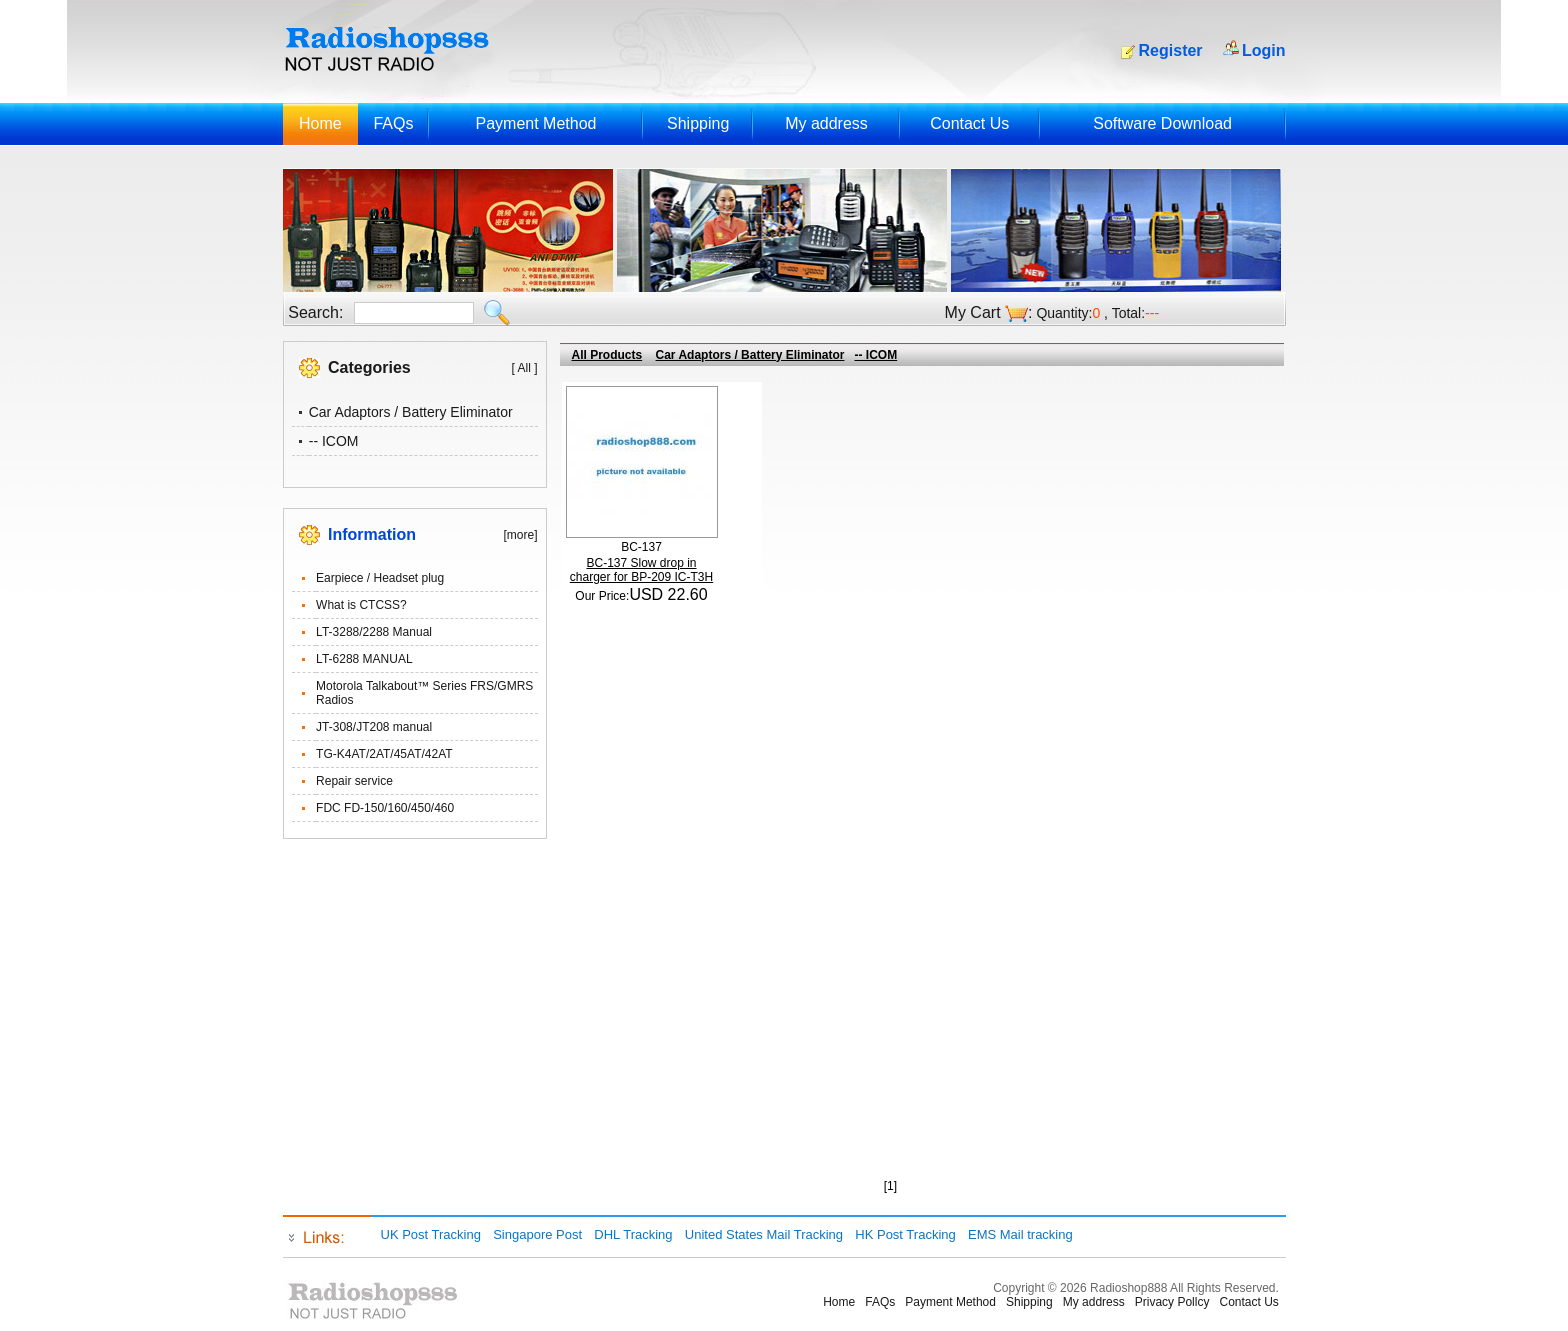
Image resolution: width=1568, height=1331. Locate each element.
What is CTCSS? (361, 605)
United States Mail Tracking (764, 1234)
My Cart (973, 312)
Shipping (698, 123)
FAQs (393, 123)
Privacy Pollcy (1172, 1302)
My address (826, 123)
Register (1171, 50)
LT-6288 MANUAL (364, 659)
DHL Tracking (633, 1234)
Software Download (1162, 123)
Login (1264, 50)
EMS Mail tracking (1020, 1234)
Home (320, 123)
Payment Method (535, 123)
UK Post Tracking (431, 1234)
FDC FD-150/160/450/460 (385, 808)
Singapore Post (537, 1234)
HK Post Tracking (905, 1234)
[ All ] (524, 368)
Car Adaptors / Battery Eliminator (411, 412)
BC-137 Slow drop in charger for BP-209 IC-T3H (641, 570)
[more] (520, 535)
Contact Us (969, 123)
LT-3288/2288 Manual (374, 632)
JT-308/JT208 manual (374, 727)
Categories (369, 367)
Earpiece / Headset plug (380, 578)
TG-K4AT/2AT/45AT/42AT (384, 754)
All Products (607, 355)
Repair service (354, 781)
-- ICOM (334, 441)
